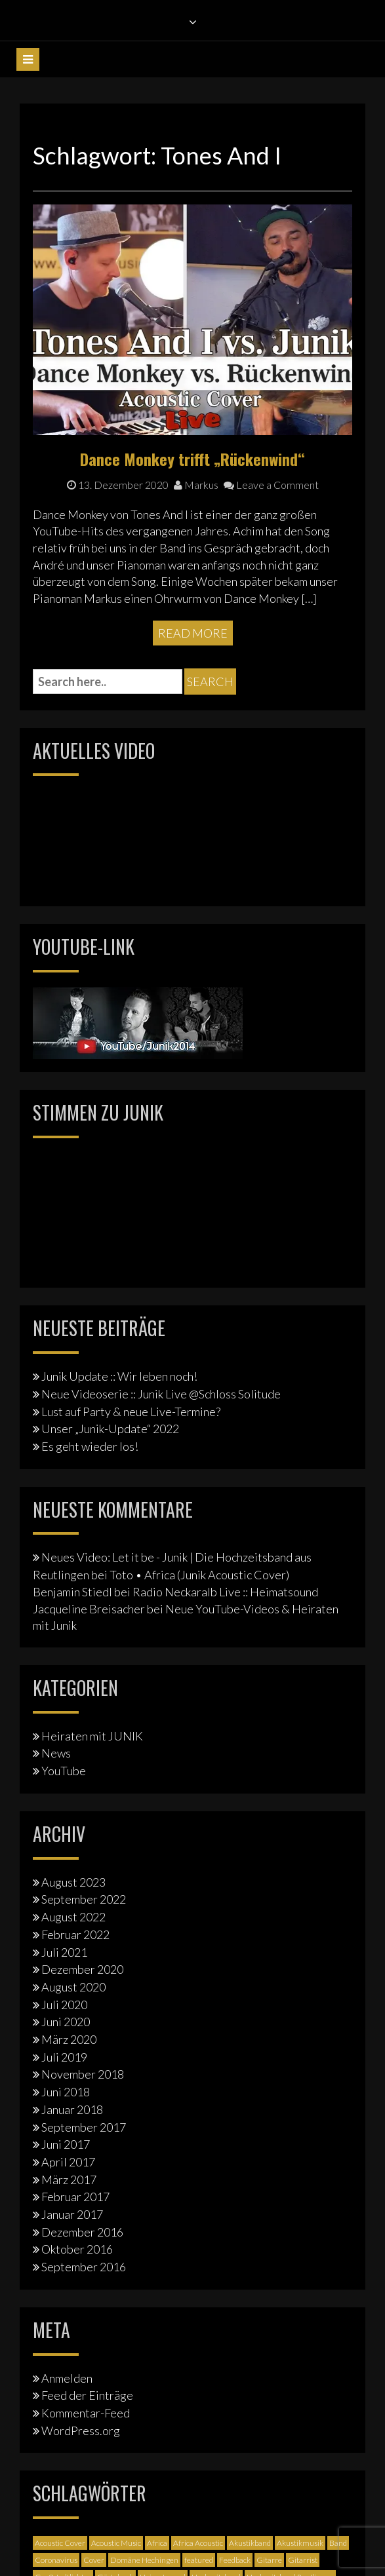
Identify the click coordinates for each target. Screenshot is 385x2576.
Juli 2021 (64, 1952)
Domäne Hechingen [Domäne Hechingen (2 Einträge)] (144, 2560)
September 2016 (83, 2266)
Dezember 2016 (82, 2232)
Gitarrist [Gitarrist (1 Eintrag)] (302, 2560)
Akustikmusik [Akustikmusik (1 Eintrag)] (300, 2543)
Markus (196, 484)
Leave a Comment (271, 484)
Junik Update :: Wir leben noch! (119, 1376)
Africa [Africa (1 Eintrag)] (157, 2543)
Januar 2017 (72, 2214)
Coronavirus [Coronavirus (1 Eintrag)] (56, 2560)
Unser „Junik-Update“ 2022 (110, 1428)
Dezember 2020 (82, 1969)
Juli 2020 (64, 2004)
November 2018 (82, 2074)
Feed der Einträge (87, 2395)
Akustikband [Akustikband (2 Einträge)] (250, 2543)
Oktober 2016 (77, 2249)
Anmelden (66, 2378)
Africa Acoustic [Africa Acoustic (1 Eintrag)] (198, 2543)
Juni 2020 (65, 2021)
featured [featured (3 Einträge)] (198, 2560)
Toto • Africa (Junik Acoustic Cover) (199, 1574)
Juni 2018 (65, 2092)
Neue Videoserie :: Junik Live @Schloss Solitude (161, 1394)
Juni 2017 (65, 2144)
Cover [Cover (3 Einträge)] (93, 2560)
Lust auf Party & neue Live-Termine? (130, 1411)
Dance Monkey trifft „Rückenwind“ (192, 459)
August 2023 (73, 1882)
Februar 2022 (75, 1934)
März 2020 (68, 2039)
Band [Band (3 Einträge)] (338, 2543)
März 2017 (68, 2179)
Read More (193, 633)
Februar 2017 (75, 2196)
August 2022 (73, 1917)
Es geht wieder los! (89, 1446)
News (56, 1753)
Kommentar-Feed (85, 2413)
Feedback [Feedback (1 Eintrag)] (235, 2560)
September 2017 (83, 2127)
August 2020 (73, 1987)
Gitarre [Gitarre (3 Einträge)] (269, 2560)
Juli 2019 (64, 2057)
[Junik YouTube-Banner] (138, 1021)
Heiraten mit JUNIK (92, 1736)
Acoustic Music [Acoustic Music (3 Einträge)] (116, 2543)
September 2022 (83, 1899)
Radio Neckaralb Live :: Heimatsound (225, 1592)
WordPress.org (80, 2430)
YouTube (63, 1770)
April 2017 (68, 2162)
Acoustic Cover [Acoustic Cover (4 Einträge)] (60, 2543)
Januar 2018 (72, 2109)
